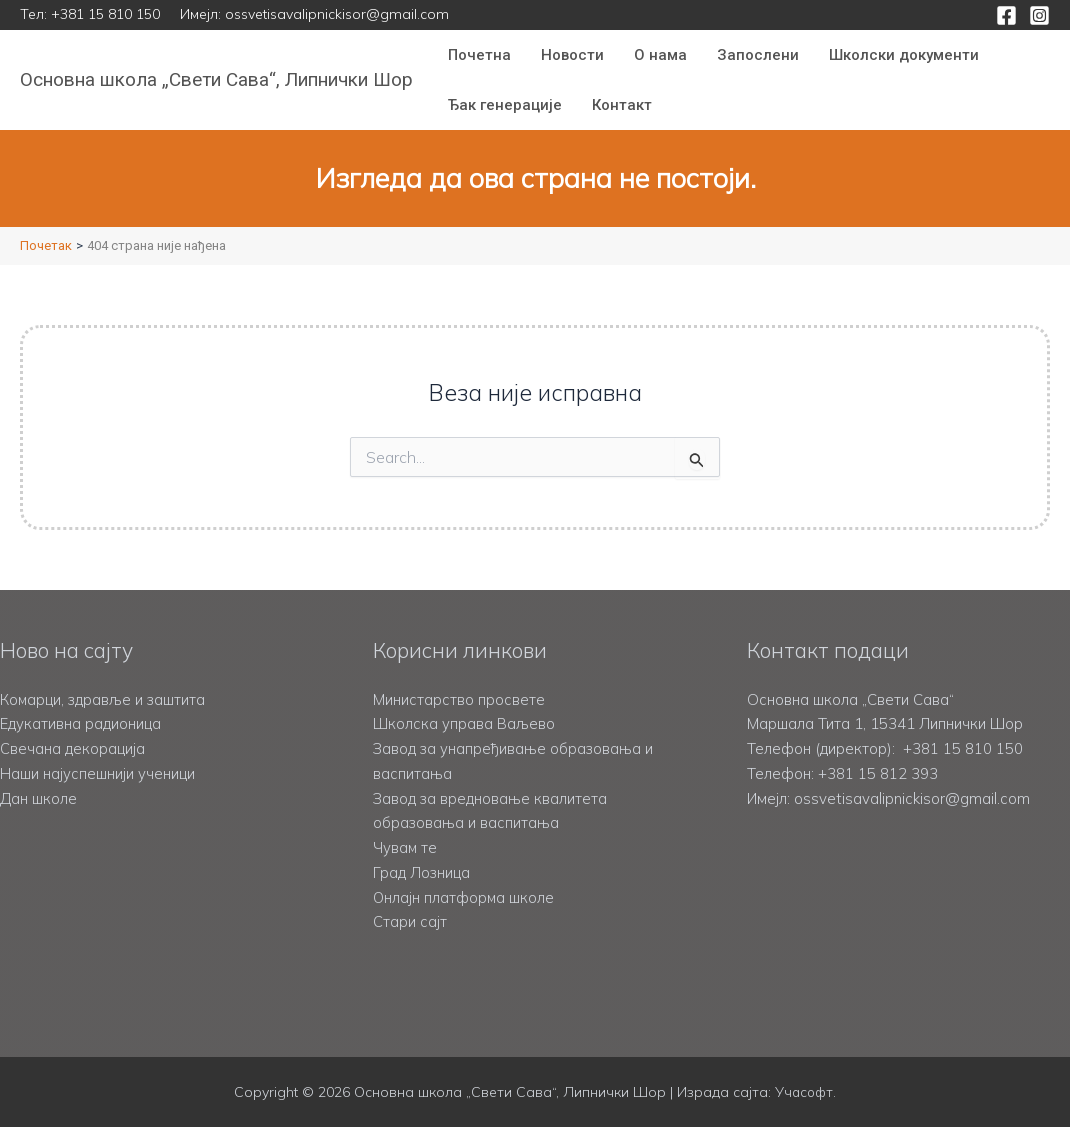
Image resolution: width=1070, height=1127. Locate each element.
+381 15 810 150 (105, 14)
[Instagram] (1039, 15)
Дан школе (38, 798)
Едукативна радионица (80, 723)
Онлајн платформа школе (464, 897)
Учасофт (804, 1092)
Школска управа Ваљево (464, 723)
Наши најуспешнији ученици (97, 773)
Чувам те (405, 847)
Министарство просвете (459, 699)
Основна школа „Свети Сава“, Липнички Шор (216, 79)
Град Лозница (422, 872)
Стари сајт (410, 921)
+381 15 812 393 (878, 773)
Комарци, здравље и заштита (104, 699)
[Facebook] (1006, 15)
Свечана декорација (72, 748)
